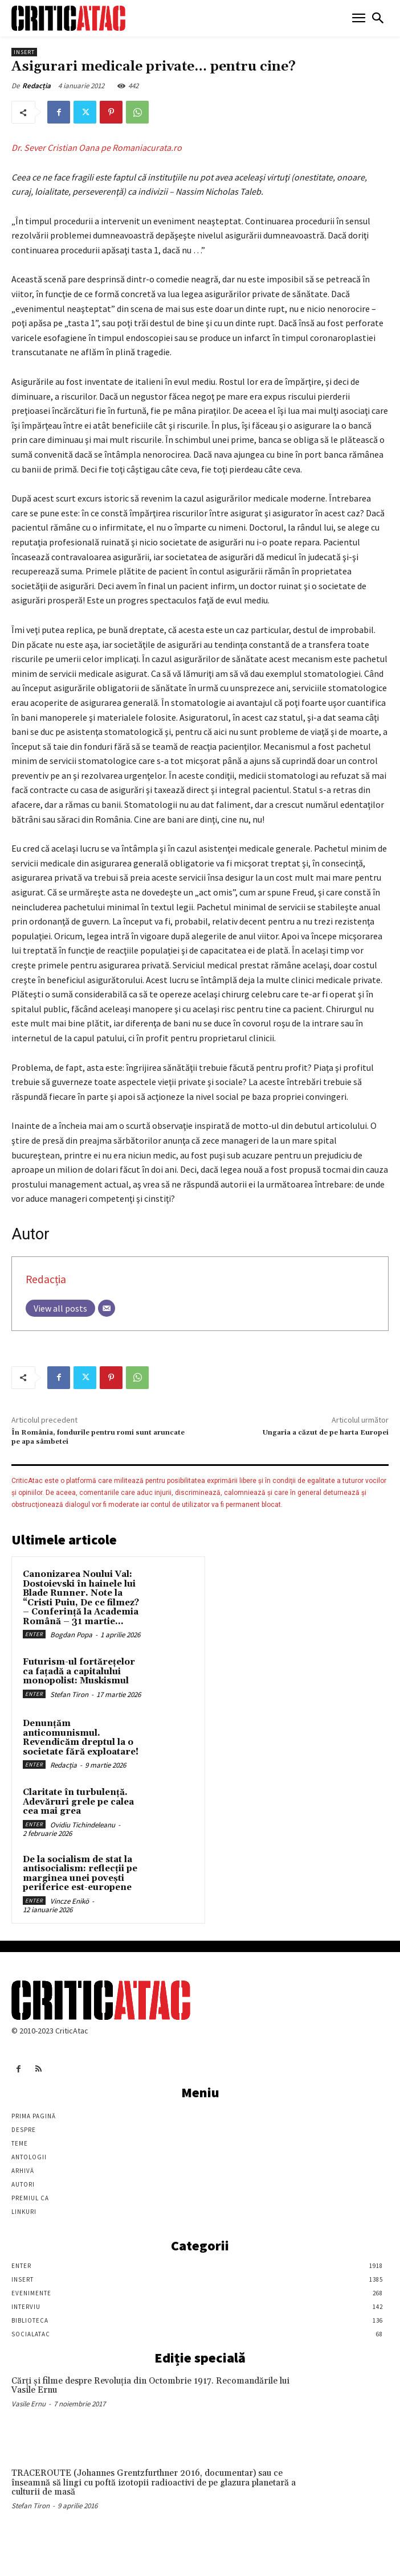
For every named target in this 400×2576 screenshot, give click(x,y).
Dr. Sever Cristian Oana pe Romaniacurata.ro (96, 147)
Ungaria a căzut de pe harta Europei (326, 1432)
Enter (34, 1634)
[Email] (106, 1308)
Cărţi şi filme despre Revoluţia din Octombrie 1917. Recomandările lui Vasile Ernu (150, 2386)
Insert (24, 52)
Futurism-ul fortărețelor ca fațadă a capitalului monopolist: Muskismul (79, 1671)
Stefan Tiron (69, 1694)
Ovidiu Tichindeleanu (82, 1825)
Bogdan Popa (71, 1635)
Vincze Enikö (69, 1901)
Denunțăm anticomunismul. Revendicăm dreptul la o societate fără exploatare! (80, 1737)
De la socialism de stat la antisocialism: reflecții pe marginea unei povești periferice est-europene (80, 1873)
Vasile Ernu (28, 2404)
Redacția (36, 86)
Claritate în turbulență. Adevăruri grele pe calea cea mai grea (78, 1802)
